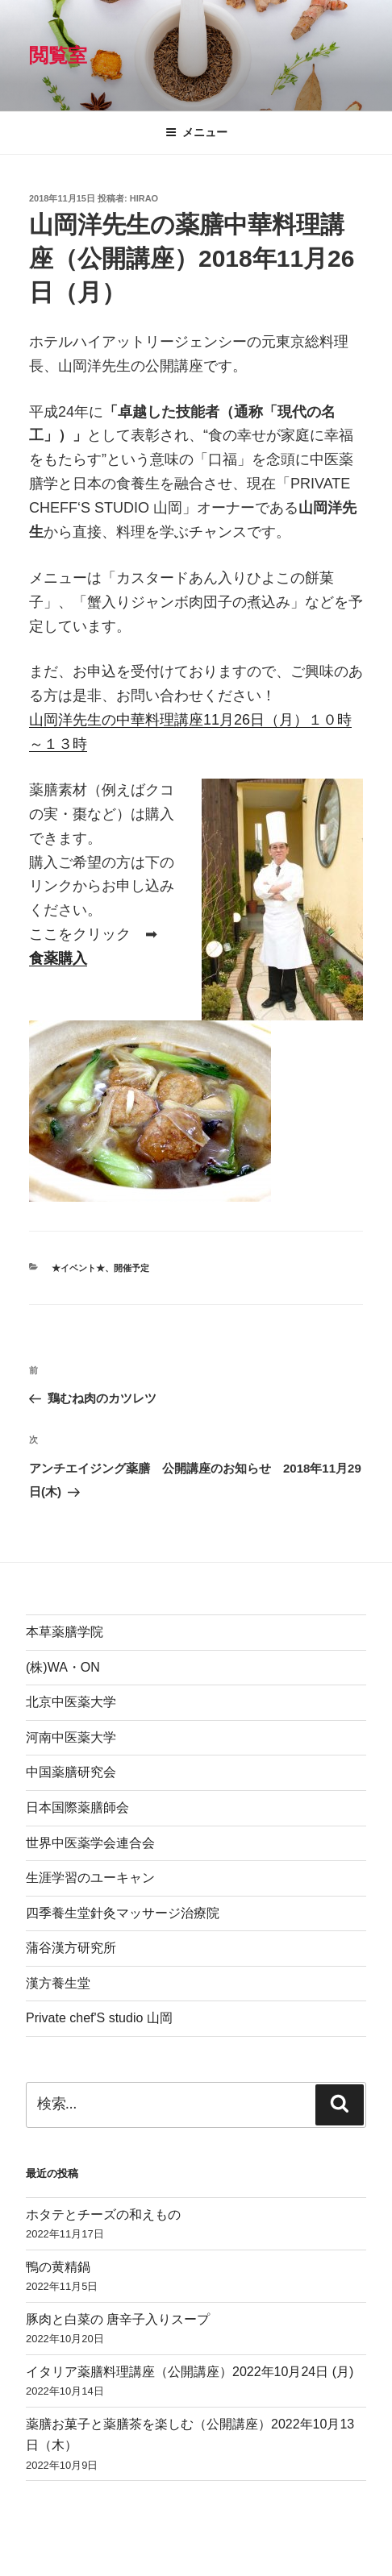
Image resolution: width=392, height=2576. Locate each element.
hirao (144, 198)
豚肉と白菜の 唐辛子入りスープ (118, 2319)
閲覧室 (58, 55)
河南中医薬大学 (71, 1737)
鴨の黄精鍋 (58, 2267)
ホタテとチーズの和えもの (103, 2214)
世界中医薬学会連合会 (90, 1843)
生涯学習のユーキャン (90, 1877)
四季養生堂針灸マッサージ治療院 (122, 1913)
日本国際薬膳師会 (77, 1807)
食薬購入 (58, 958)
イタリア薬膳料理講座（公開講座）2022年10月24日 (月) (189, 2372)
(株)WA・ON (63, 1667)
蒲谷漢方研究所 (71, 1948)
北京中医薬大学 (71, 1702)
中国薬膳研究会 (71, 1772)
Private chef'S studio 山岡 (99, 2018)
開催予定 (131, 1268)
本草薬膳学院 (64, 1632)
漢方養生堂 (58, 1983)
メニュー (196, 132)
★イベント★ (78, 1268)
